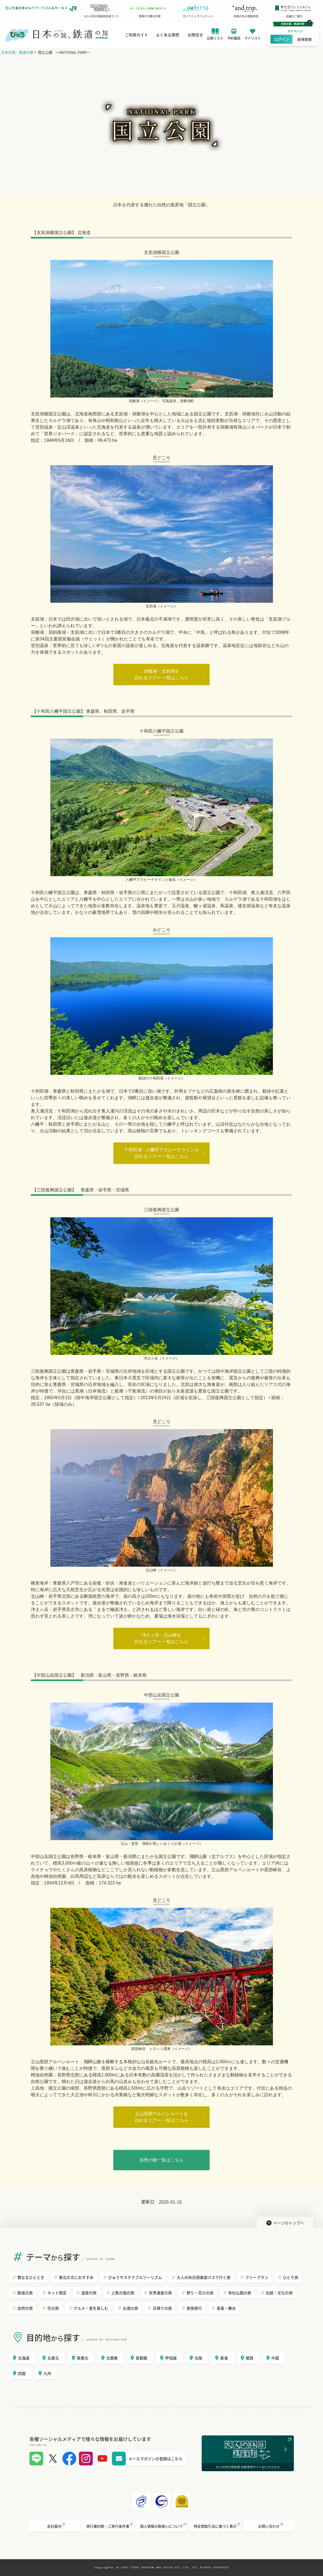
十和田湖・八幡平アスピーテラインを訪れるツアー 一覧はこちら (161, 1153)
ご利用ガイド (135, 34)
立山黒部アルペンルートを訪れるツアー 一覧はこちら (161, 2117)
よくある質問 (166, 34)
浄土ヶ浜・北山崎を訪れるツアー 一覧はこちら (161, 1638)
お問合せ (194, 34)
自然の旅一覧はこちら (161, 2160)
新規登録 (303, 39)
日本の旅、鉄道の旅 (17, 52)
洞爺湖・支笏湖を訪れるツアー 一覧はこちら (161, 674)
